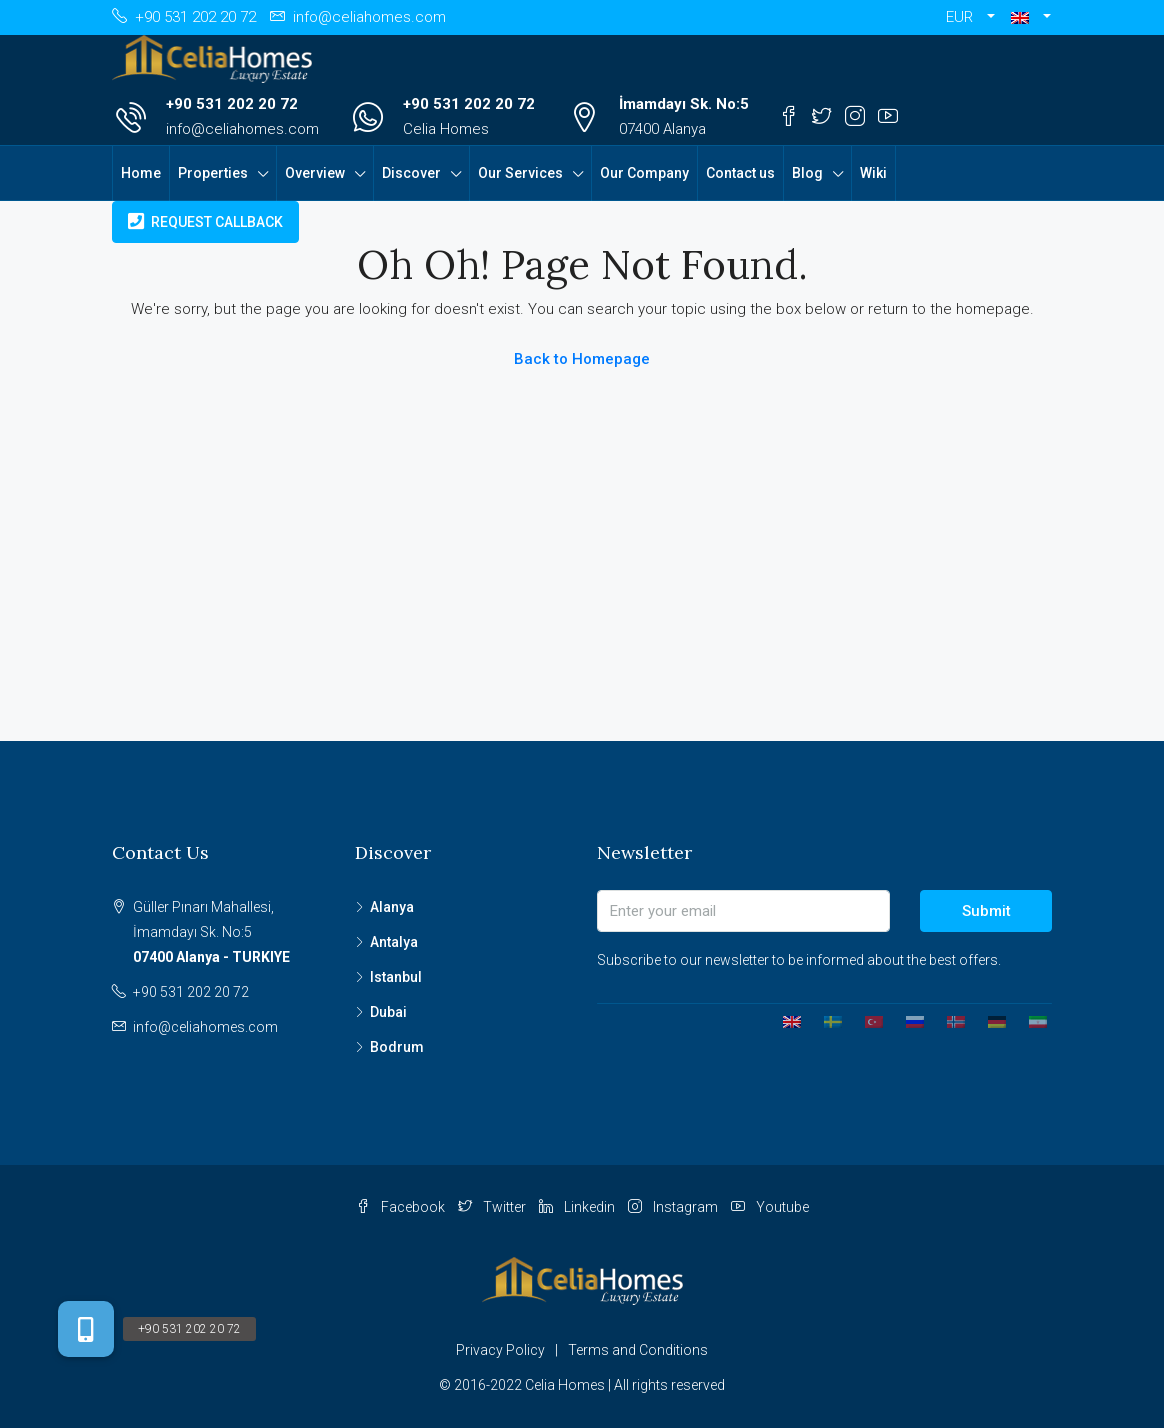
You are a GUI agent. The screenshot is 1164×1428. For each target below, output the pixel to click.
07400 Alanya (662, 129)
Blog (807, 173)
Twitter (493, 1207)
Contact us (740, 173)
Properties (213, 173)
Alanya (392, 907)
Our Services (520, 173)
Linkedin (578, 1207)
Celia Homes (446, 129)
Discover (411, 173)
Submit (986, 911)
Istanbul (396, 977)
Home (141, 173)
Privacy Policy (500, 1350)
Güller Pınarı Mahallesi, (229, 934)
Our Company (644, 173)
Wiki (873, 173)
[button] (1031, 17)
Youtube (770, 1207)
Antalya (394, 942)
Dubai (388, 1012)
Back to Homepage (582, 359)
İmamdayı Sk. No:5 (684, 104)
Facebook (402, 1207)
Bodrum (397, 1047)
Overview (315, 173)
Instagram (674, 1207)
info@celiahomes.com (242, 129)
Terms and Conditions (638, 1350)
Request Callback (205, 222)
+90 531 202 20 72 (232, 104)
